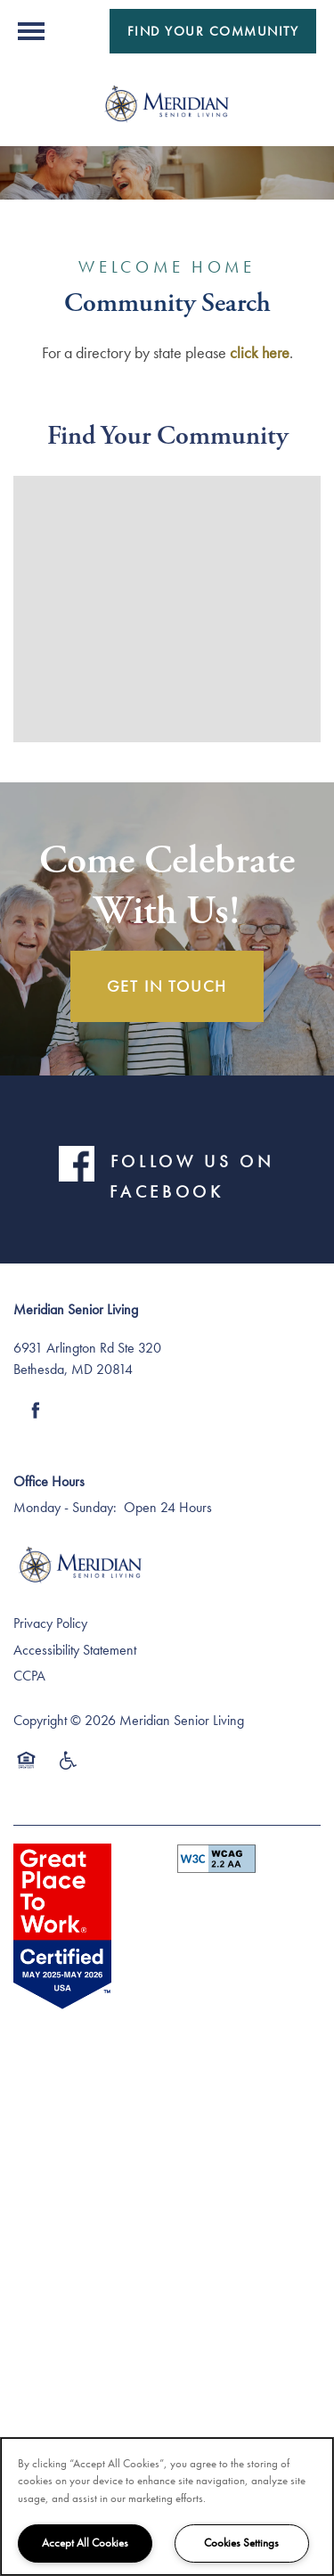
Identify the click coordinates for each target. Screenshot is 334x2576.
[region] (167, 2506)
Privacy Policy (50, 1623)
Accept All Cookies (85, 2542)
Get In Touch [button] (167, 986)
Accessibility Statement (74, 1649)
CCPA (29, 1675)
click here (259, 352)
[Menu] (31, 31)
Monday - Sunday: (65, 1507)
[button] (213, 31)
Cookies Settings (241, 2542)
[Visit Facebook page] (35, 1410)
